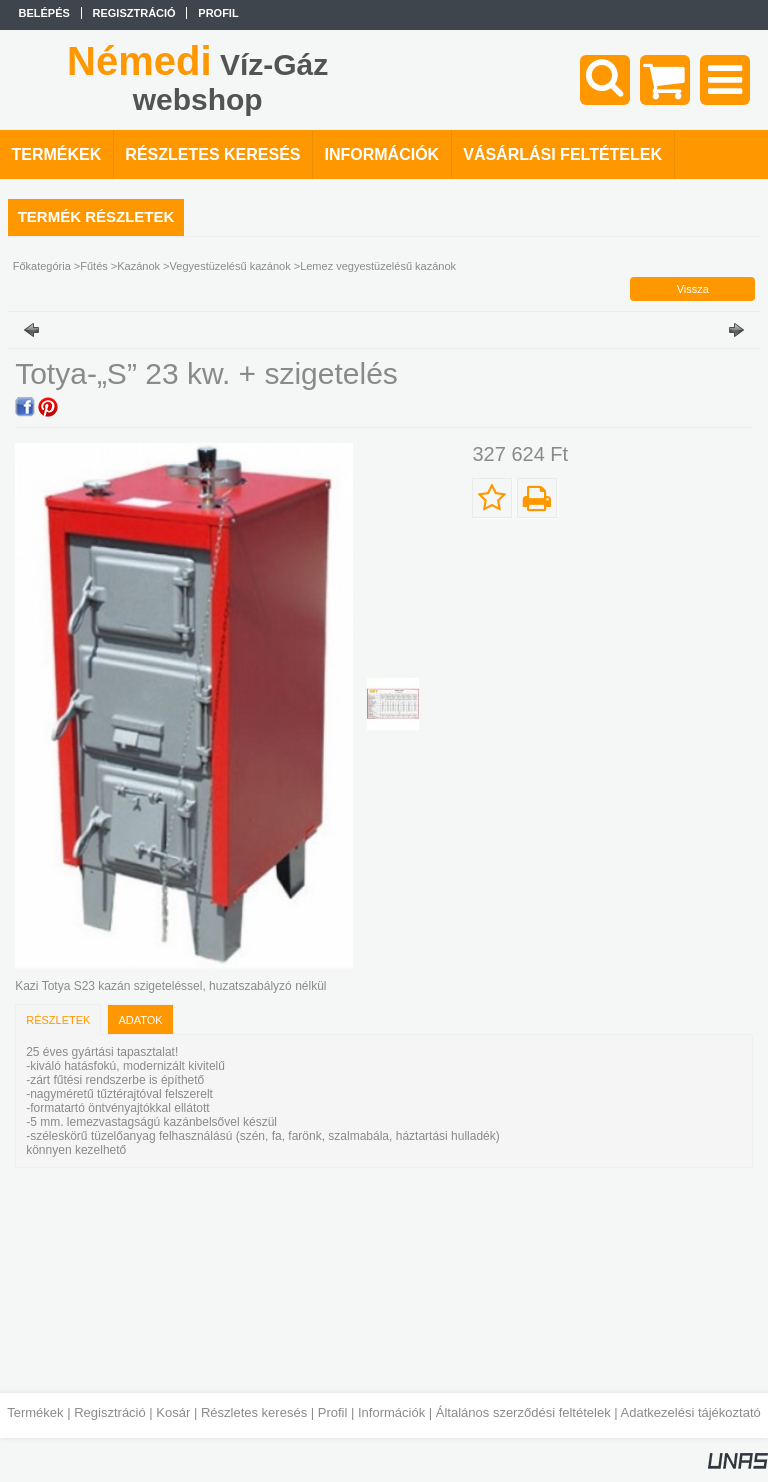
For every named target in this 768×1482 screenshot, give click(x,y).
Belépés (44, 13)
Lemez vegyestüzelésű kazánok (378, 266)
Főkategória (42, 266)
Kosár (173, 1412)
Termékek (35, 1412)
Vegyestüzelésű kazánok (230, 266)
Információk (391, 1412)
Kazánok (138, 266)
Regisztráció (110, 1412)
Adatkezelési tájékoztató (691, 1412)
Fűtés (94, 266)
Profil (333, 1412)
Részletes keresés (254, 1412)
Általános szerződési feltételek (523, 1412)
